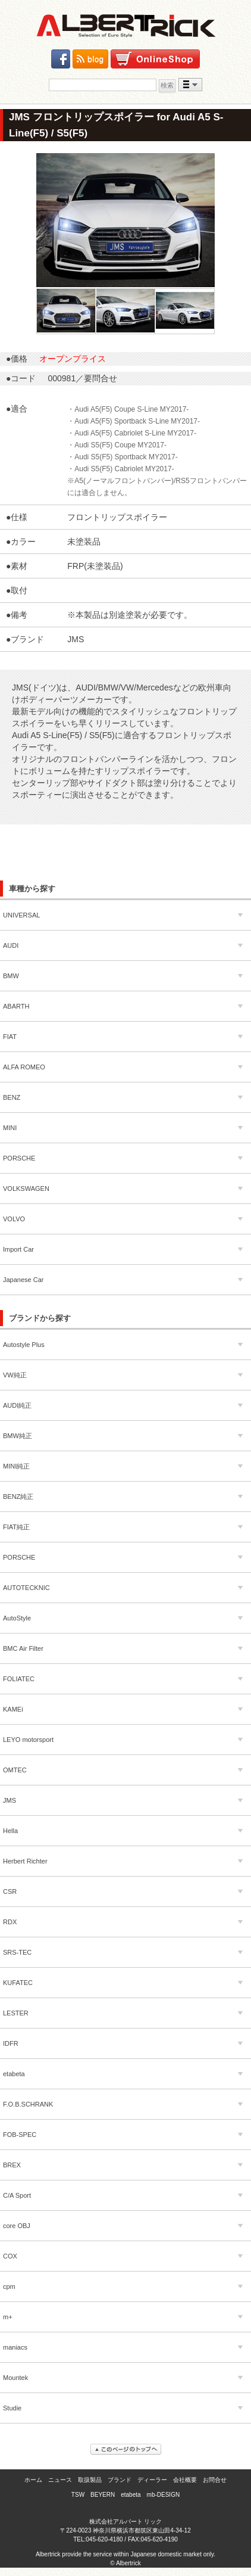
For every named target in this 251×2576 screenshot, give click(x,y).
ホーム (33, 2480)
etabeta (130, 2494)
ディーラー (152, 2480)
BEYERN (102, 2494)
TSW (77, 2494)
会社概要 (185, 2480)
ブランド (119, 2480)
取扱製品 (90, 2480)
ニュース (60, 2480)
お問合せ (215, 2480)
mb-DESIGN (163, 2494)
